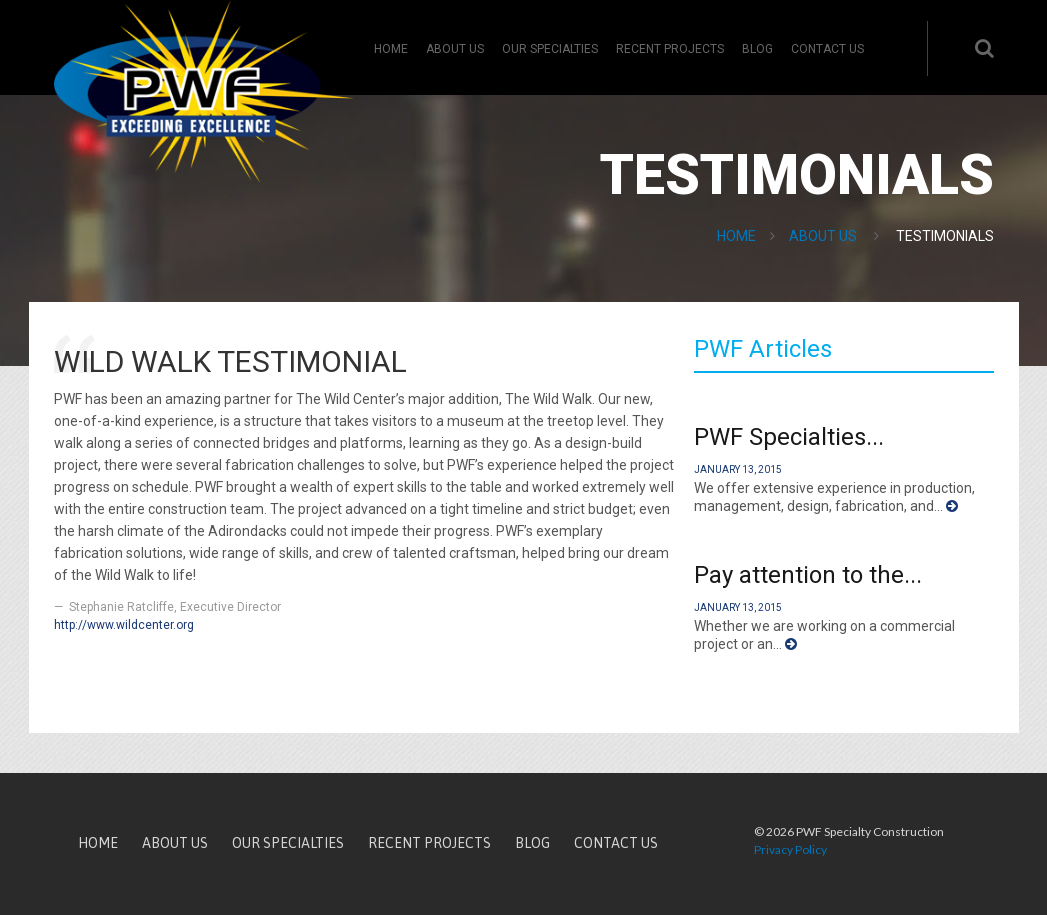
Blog (757, 49)
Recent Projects (670, 49)
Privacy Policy (790, 849)
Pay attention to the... (808, 575)
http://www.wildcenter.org (124, 625)
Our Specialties (550, 49)
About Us (455, 49)
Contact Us (827, 49)
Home (391, 49)
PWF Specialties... (789, 437)
